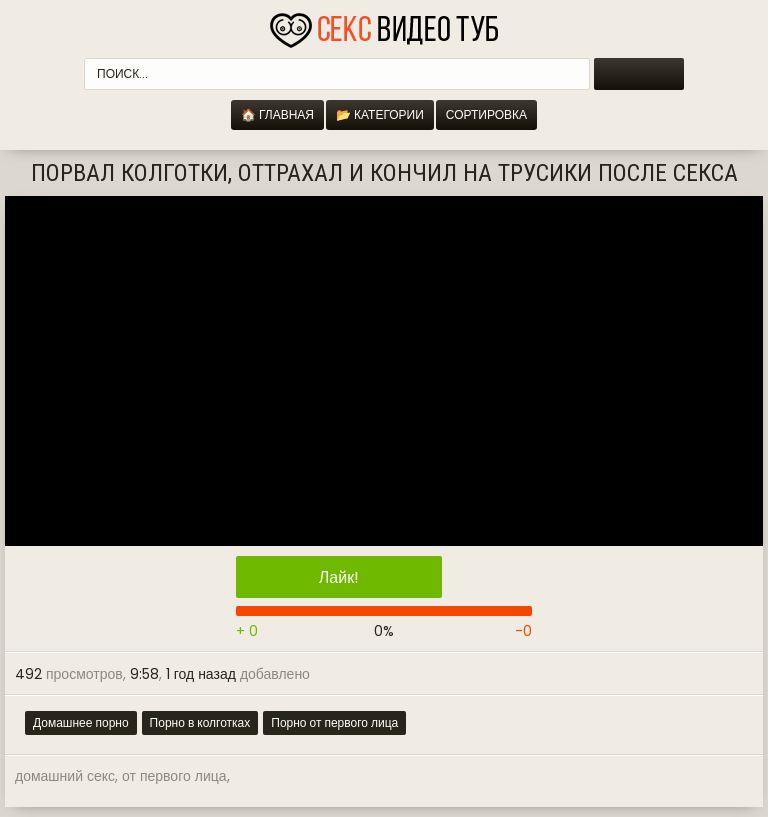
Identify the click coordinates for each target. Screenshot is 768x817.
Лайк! (339, 577)
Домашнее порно (81, 722)
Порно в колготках (200, 722)
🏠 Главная (277, 114)
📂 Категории (380, 114)
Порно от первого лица (334, 722)
